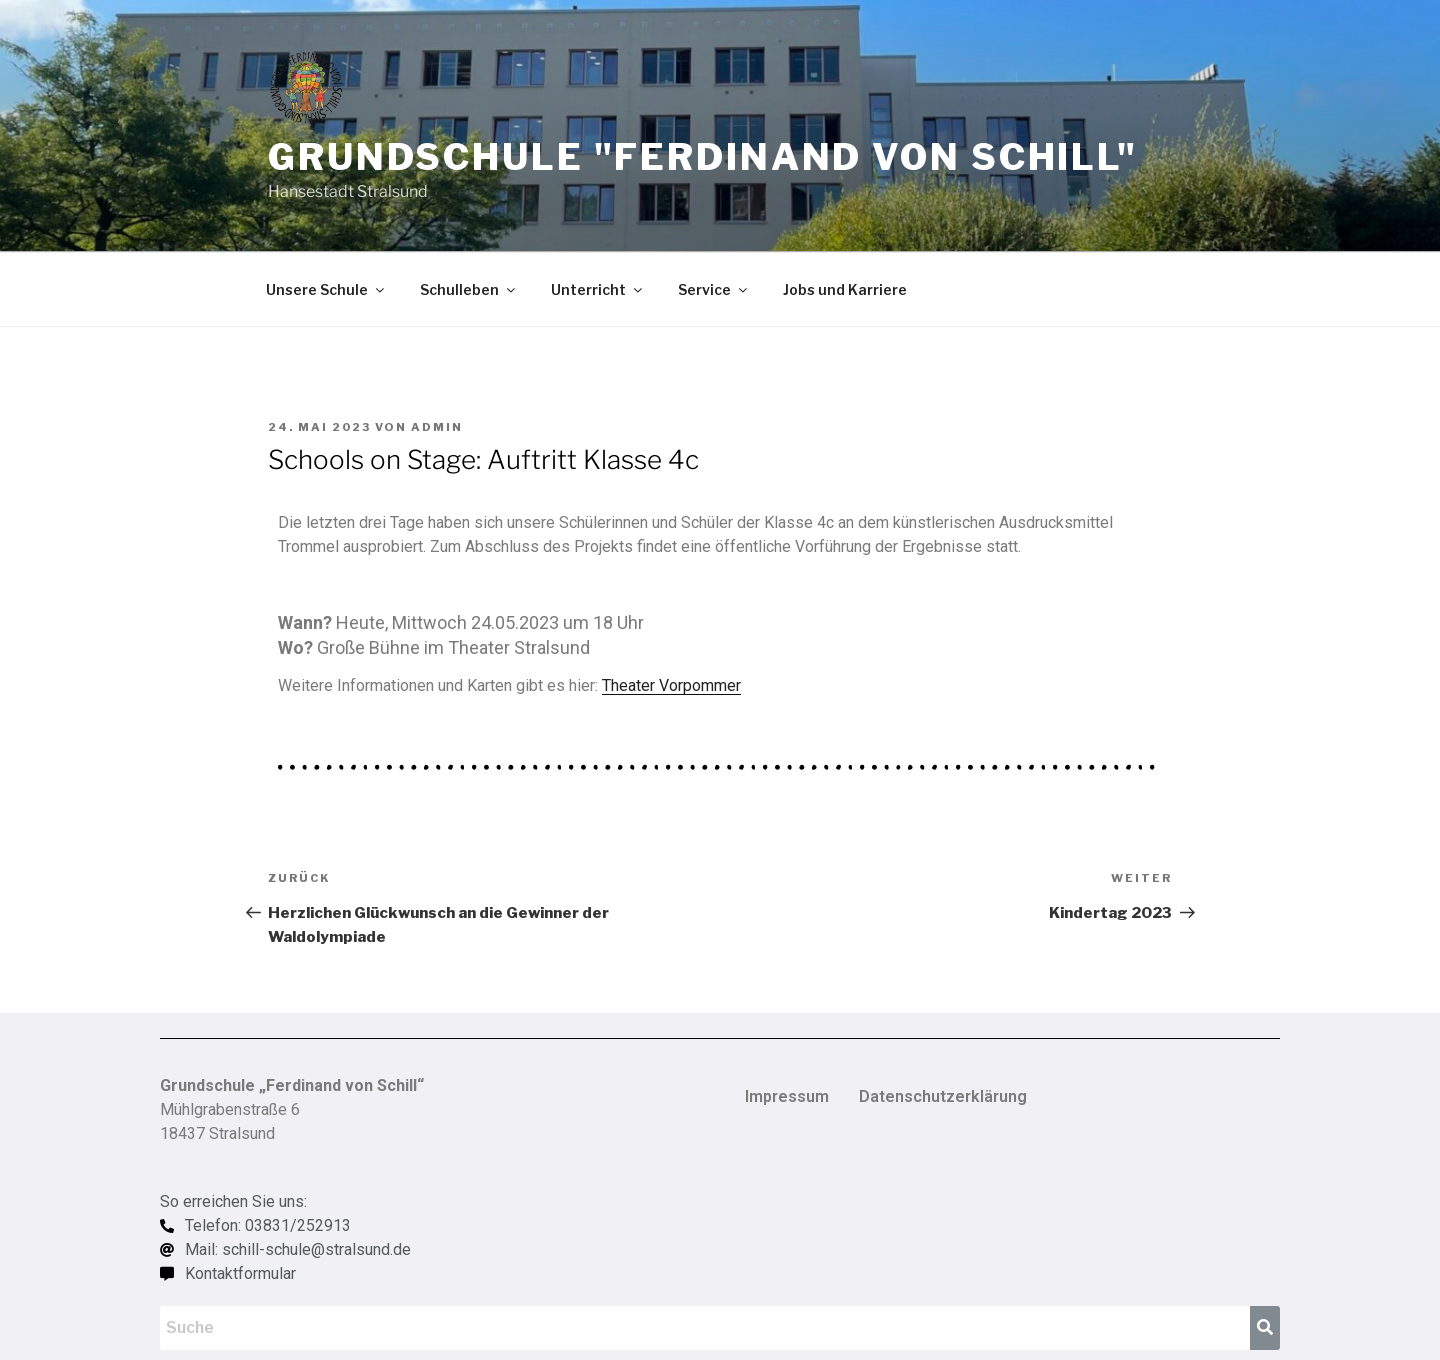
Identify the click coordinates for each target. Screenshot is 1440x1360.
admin (437, 427)
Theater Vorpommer (671, 685)
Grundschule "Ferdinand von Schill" (703, 157)
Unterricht (598, 289)
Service (714, 289)
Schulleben (469, 289)
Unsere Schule (326, 289)
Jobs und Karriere (845, 289)
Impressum (787, 1096)
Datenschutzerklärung (943, 1096)
